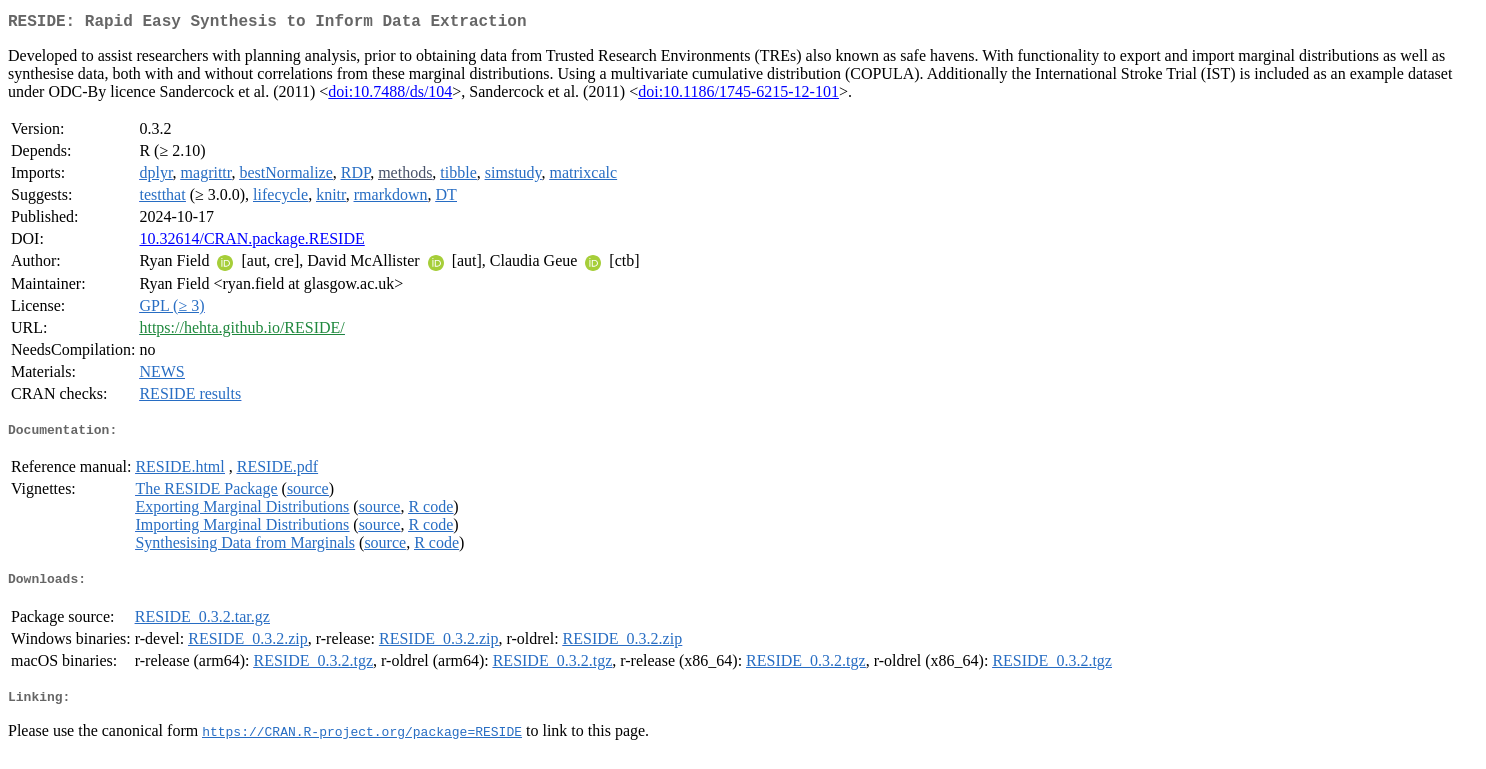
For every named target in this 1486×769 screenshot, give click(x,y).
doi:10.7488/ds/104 (390, 95)
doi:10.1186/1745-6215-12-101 (738, 95)
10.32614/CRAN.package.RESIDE (251, 242)
